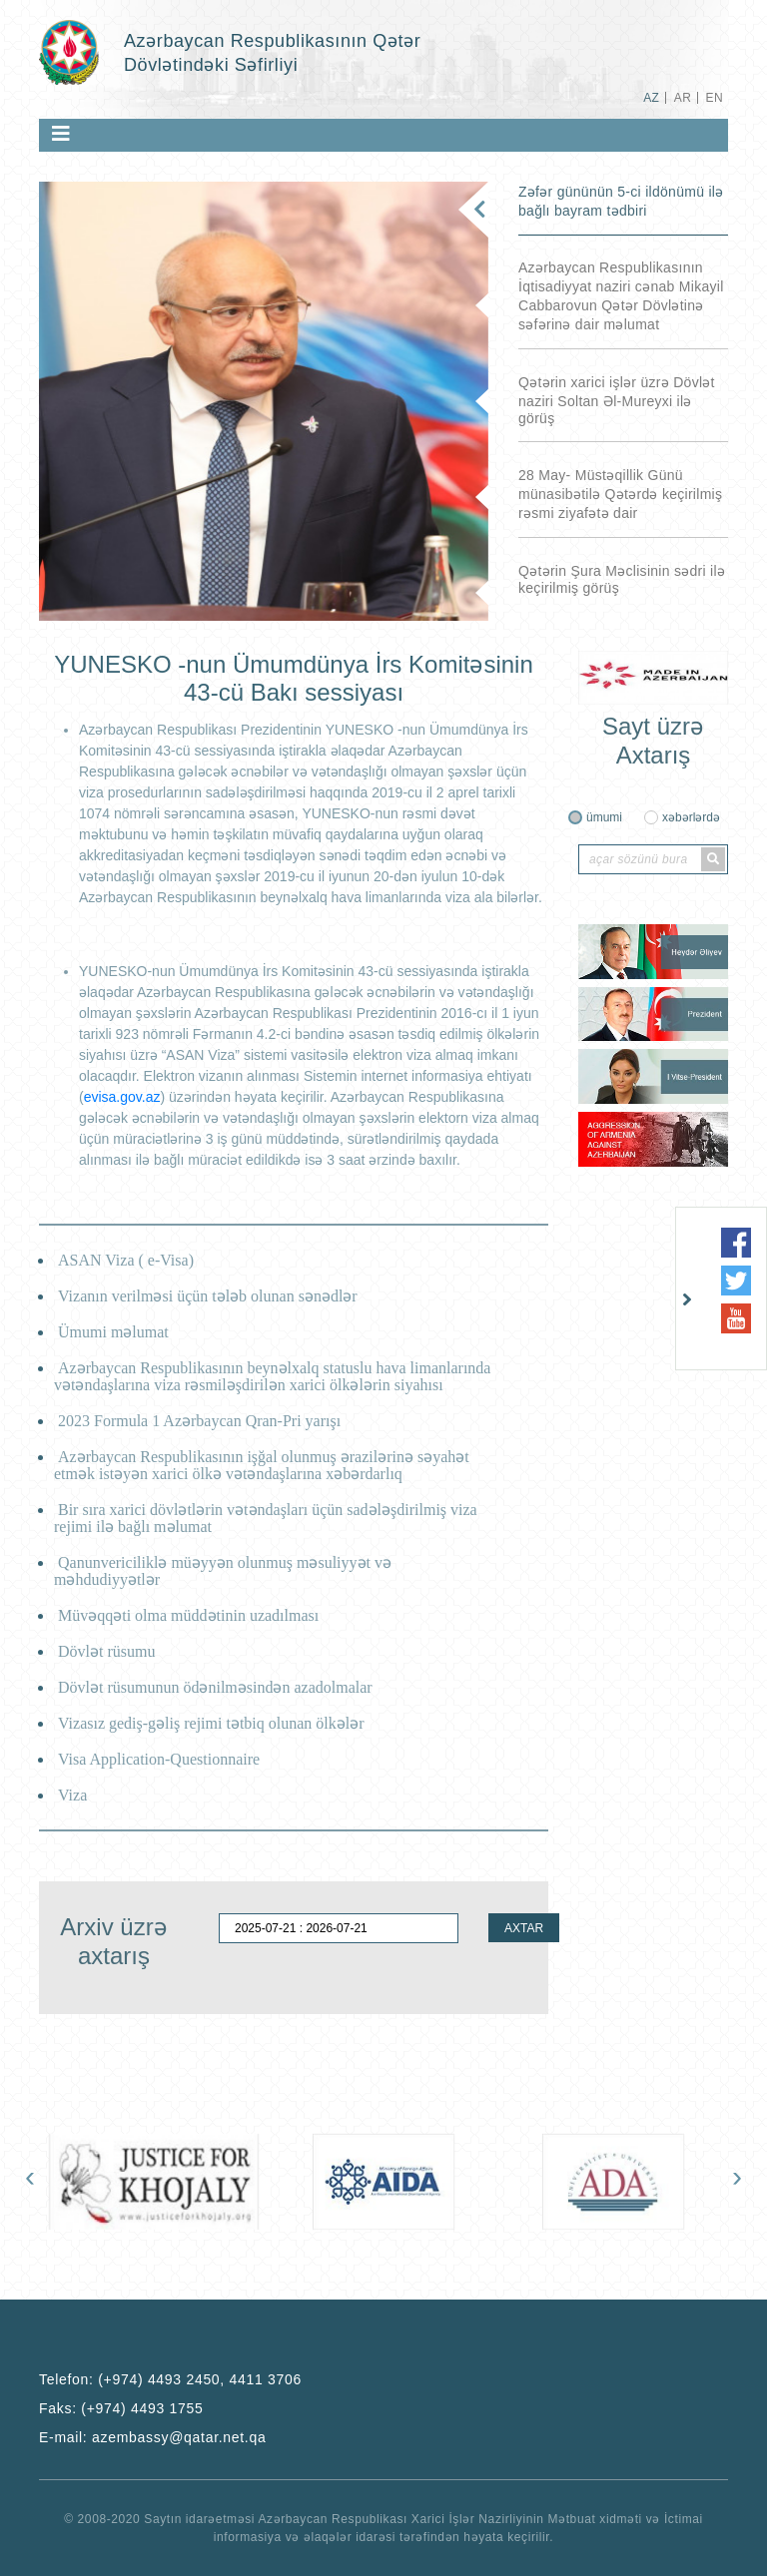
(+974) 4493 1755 (142, 2408)
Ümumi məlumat (113, 1331)
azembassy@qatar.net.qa (179, 2437)
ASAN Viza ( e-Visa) (126, 1260)
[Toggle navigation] (61, 134)
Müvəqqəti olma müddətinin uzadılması (188, 1615)
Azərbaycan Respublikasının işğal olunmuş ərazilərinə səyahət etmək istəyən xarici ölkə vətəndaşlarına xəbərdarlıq (261, 1465)
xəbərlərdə (691, 817)
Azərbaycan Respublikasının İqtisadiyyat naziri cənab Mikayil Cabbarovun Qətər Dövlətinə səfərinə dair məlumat (621, 295)
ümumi (604, 817)
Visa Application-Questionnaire (159, 1759)
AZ (651, 98)
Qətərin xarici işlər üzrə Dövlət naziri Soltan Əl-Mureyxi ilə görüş (616, 400)
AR (682, 98)
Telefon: (170, 2379)
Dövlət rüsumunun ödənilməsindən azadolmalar (215, 1687)
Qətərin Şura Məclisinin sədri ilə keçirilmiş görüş (621, 579)
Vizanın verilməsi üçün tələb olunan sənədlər (208, 1296)
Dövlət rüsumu (106, 1651)
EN (714, 98)
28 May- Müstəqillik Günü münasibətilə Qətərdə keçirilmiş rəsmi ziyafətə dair (620, 494)
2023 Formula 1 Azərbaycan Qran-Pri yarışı (199, 1420)
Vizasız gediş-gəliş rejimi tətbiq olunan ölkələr (211, 1723)
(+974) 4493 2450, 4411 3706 (200, 2379)
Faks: (121, 2408)
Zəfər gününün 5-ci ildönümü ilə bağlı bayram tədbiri (620, 201)
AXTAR (523, 1928)
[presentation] (30, 2181)
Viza (72, 1795)
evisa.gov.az (122, 1097)
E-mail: (152, 2437)
